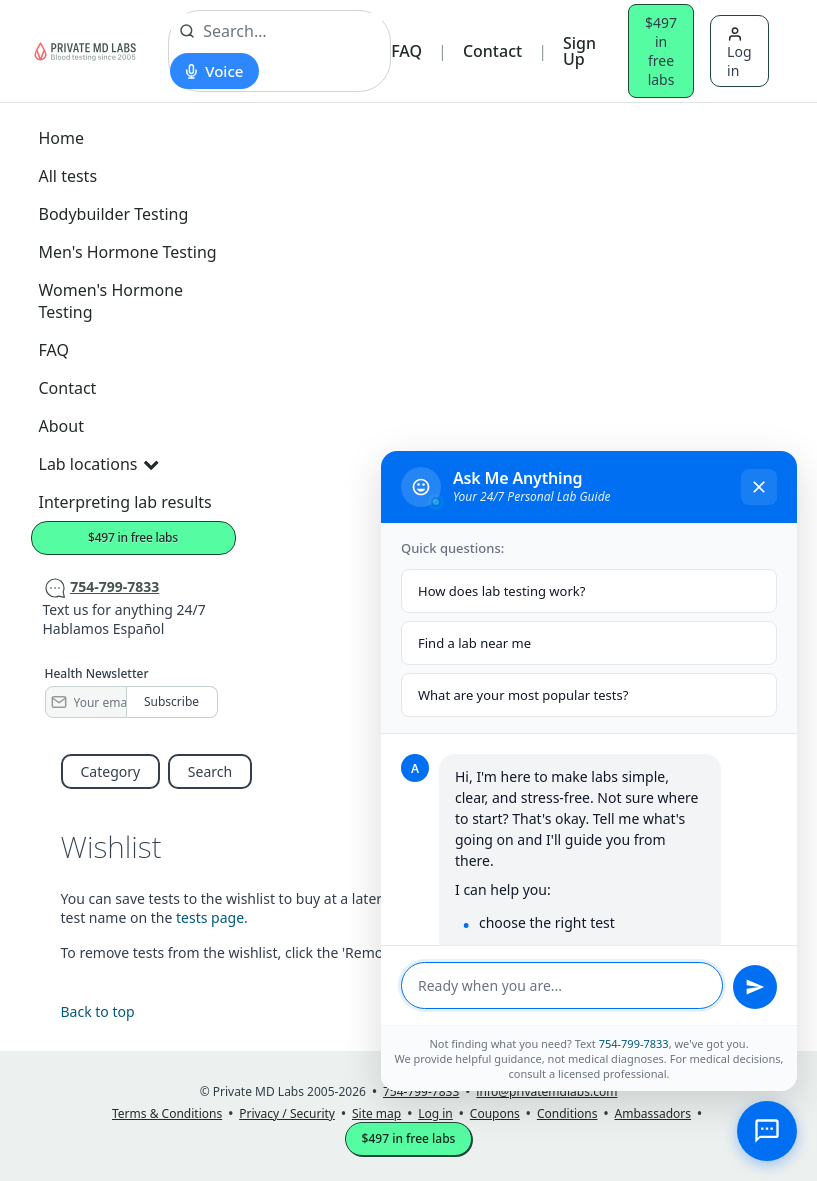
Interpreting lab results (125, 502)
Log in (739, 53)
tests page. (212, 917)
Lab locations (99, 464)
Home (62, 138)
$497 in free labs (661, 51)
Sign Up (579, 51)
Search (210, 771)
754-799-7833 (634, 1043)
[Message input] (562, 985)
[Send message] (755, 987)
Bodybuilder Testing (114, 214)
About (61, 426)
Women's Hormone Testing (111, 301)
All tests (68, 176)
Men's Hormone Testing (128, 252)
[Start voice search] (214, 71)
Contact (492, 51)
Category (111, 771)
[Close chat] (759, 487)
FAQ (406, 51)
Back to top (98, 1011)
